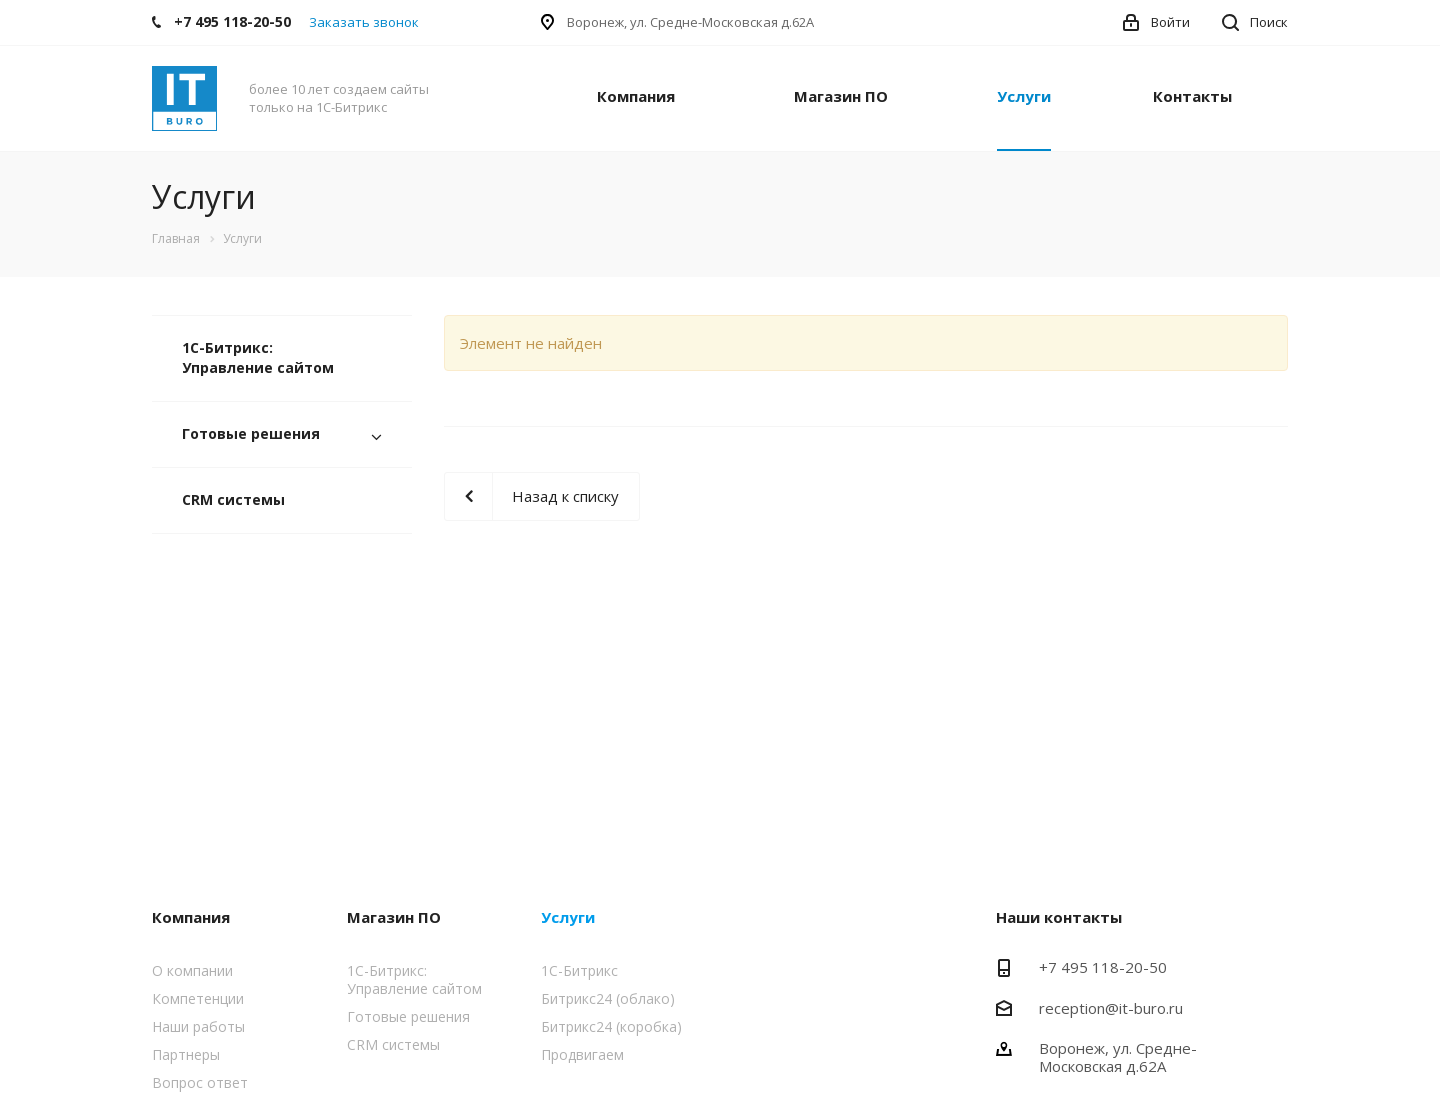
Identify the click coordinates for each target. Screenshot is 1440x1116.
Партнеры (186, 1054)
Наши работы (198, 1026)
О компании (192, 970)
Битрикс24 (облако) (608, 998)
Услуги (1024, 96)
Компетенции (198, 998)
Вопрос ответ (200, 1082)
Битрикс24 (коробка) (611, 1026)
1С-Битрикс (579, 970)
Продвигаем (582, 1054)
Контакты (1192, 96)
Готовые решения (251, 433)
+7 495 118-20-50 (1103, 967)
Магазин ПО (841, 96)
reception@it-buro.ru (1111, 1008)
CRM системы (233, 499)
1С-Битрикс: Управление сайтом (258, 357)
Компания (636, 96)
